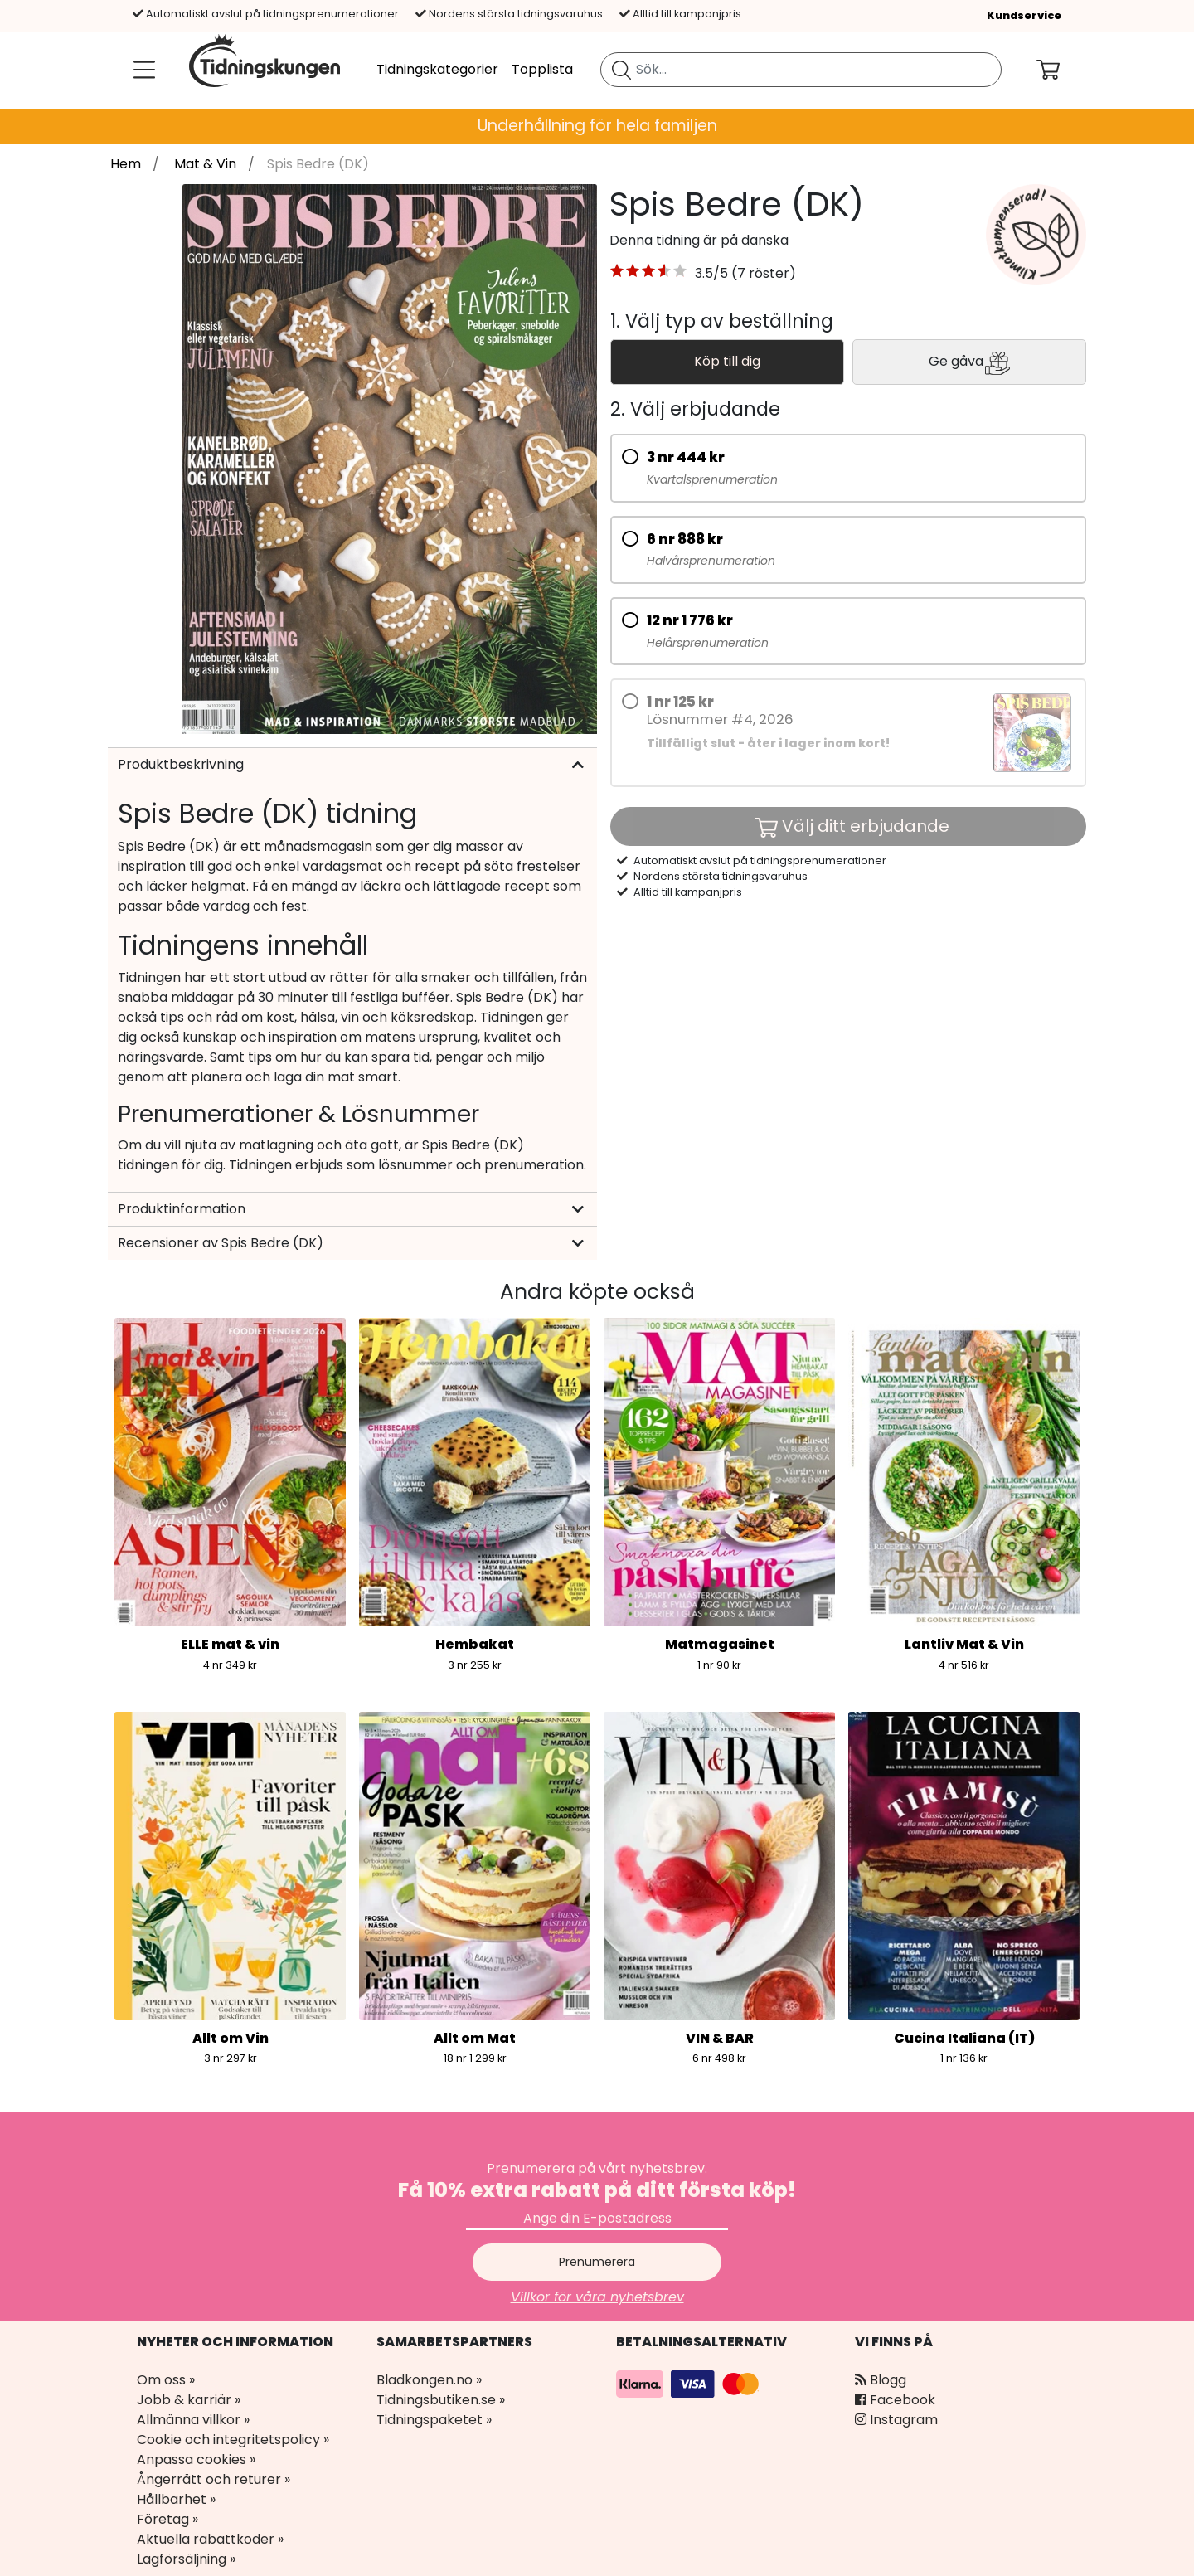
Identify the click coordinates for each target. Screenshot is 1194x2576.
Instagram (896, 2419)
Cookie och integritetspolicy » (233, 2439)
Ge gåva (969, 362)
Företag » (167, 2519)
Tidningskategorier (437, 69)
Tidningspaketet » (434, 2419)
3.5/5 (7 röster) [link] (745, 273)
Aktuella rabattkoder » (210, 2539)
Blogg (880, 2379)
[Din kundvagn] (1061, 69)
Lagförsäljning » (186, 2559)
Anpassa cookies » (196, 2459)
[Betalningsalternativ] (690, 2382)
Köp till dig (727, 361)
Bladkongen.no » (429, 2379)
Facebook (895, 2399)
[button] (648, 274)
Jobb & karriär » (188, 2399)
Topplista (542, 69)
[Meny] (141, 70)
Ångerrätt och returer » (213, 2479)
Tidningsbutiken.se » (440, 2399)
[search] (801, 69)
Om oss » (166, 2379)
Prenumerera (597, 2261)
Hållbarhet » (176, 2499)
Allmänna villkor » (193, 2419)
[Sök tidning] (621, 70)
